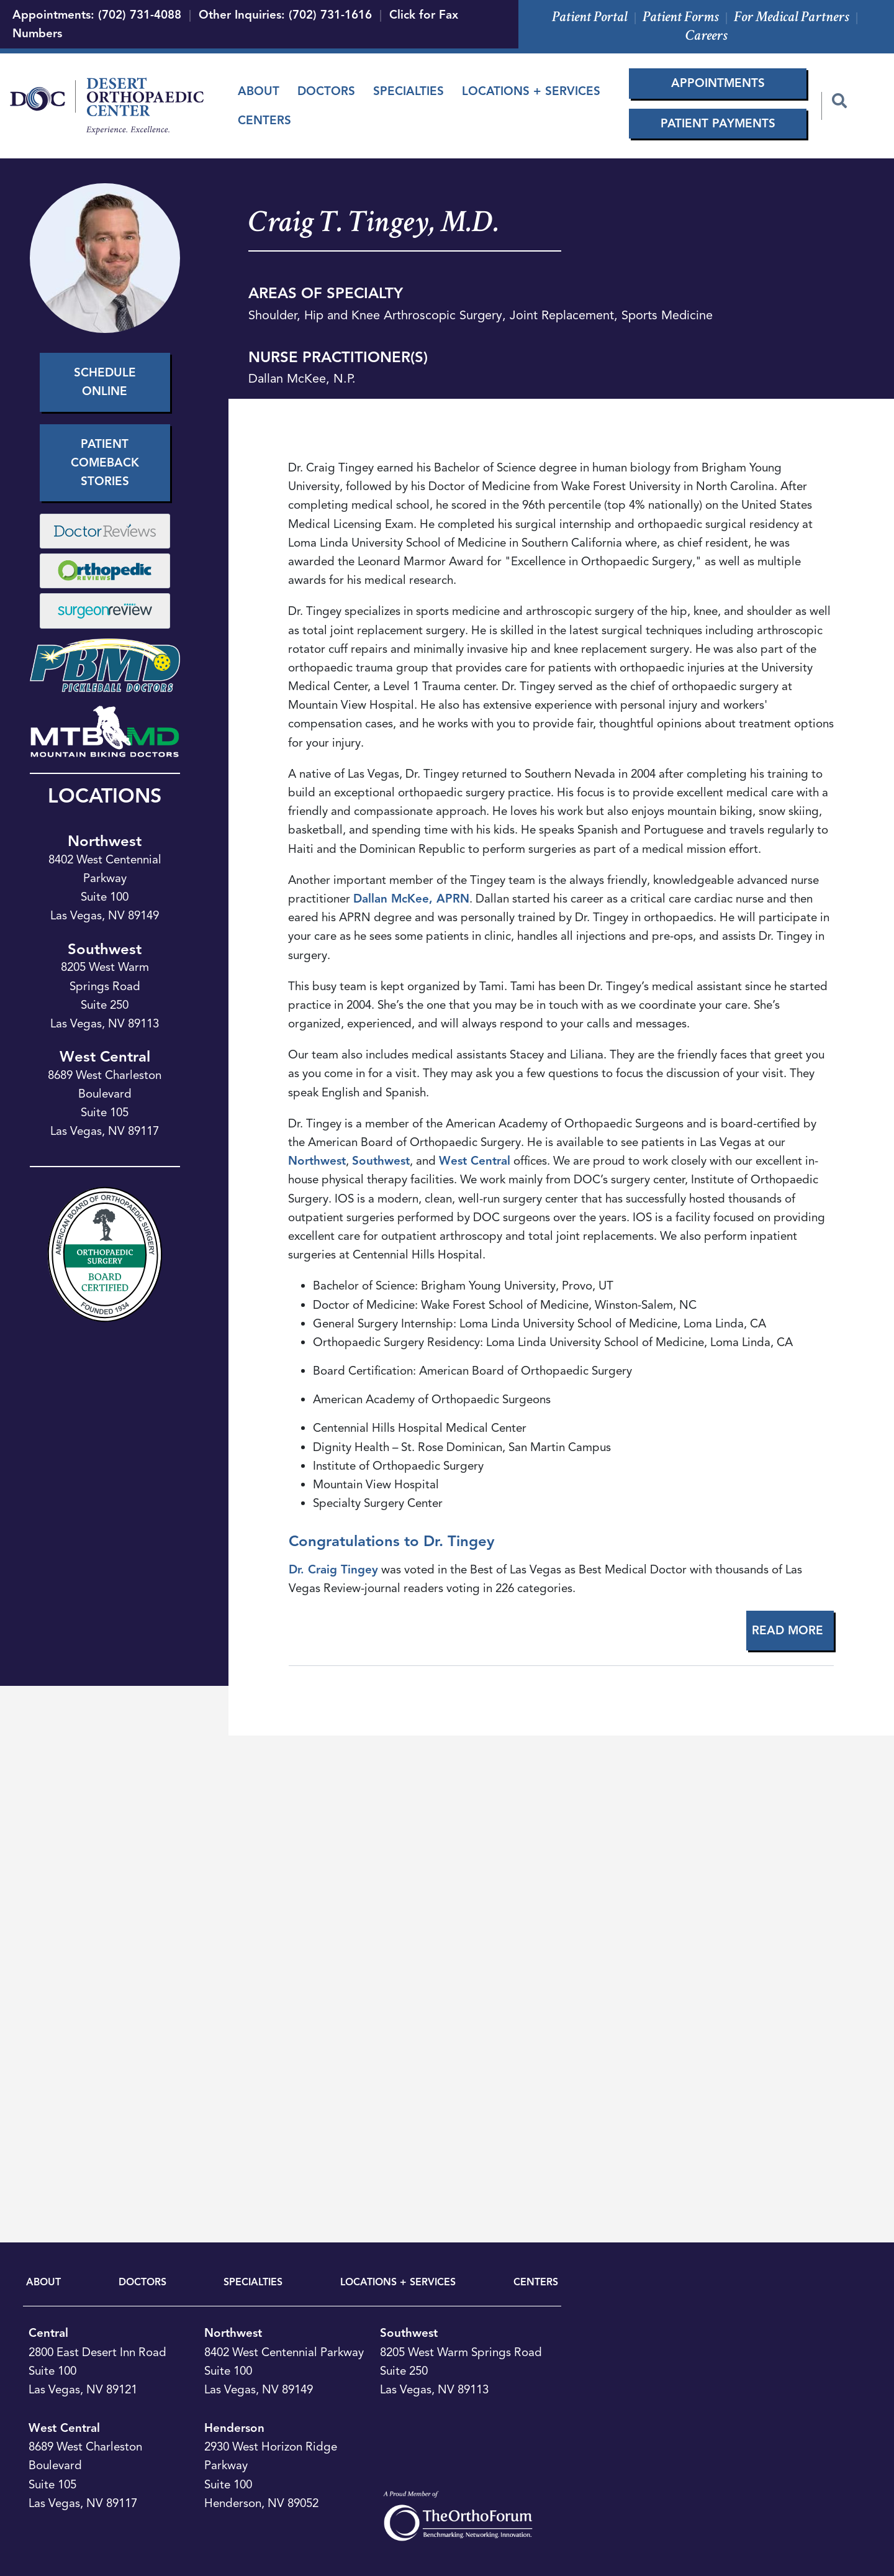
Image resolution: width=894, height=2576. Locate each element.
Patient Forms (681, 16)
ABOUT (43, 2282)
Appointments (718, 83)
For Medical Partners (791, 16)
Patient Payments (718, 123)
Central (48, 2333)
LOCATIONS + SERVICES (398, 2282)
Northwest (105, 841)
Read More (787, 1630)
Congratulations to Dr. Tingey (391, 1541)
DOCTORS (142, 2282)
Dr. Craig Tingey (333, 1569)
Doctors (326, 91)
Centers (264, 120)
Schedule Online (105, 381)
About (258, 91)
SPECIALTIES (253, 2282)
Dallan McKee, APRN (411, 898)
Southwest (105, 949)
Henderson (234, 2428)
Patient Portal (590, 16)
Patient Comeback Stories (105, 462)
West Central (105, 1056)
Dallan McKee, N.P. (302, 378)
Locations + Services (531, 91)
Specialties (408, 91)
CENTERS (535, 2282)
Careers (706, 35)
